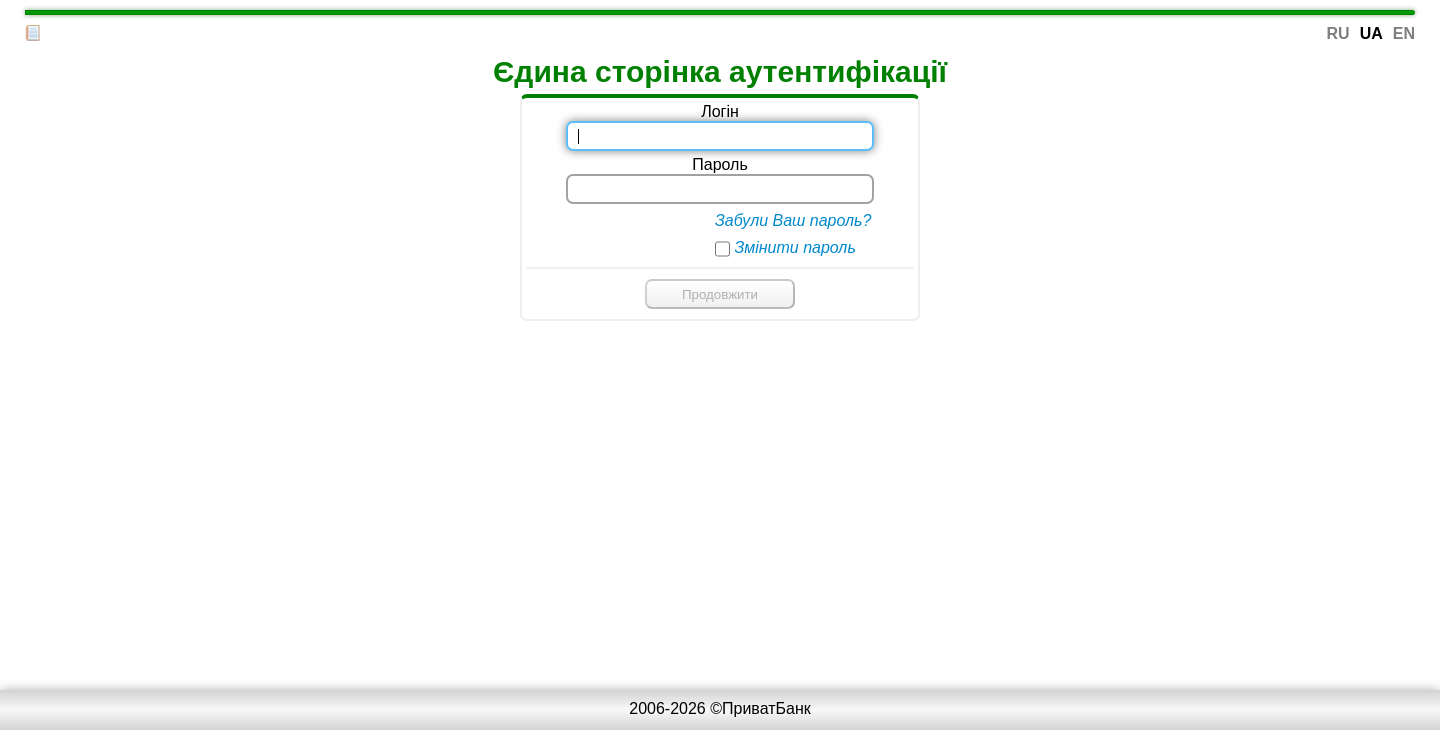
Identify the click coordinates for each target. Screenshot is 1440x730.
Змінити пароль (794, 247)
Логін (720, 111)
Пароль (720, 164)
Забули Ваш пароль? (793, 220)
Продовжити (720, 294)
